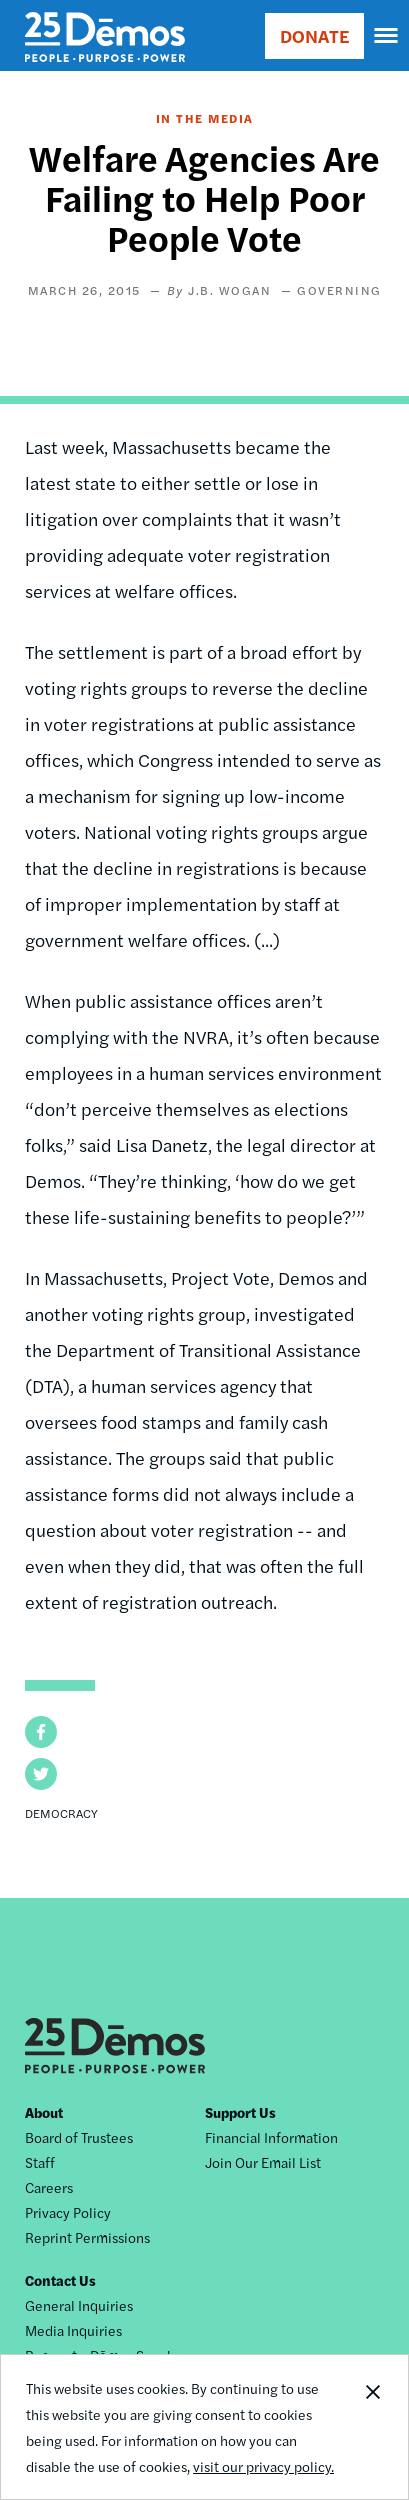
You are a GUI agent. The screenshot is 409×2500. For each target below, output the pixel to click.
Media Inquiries (73, 2330)
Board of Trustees (79, 2137)
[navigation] (387, 36)
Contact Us (60, 2280)
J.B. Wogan (229, 290)
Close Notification (372, 2427)
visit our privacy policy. (263, 2466)
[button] (41, 1732)
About (44, 2112)
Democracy (61, 1813)
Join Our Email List (263, 2162)
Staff (40, 2162)
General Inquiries (79, 2305)
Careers (49, 2187)
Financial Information (271, 2137)
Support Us (240, 2112)
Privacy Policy (68, 2212)
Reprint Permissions (87, 2237)
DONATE (314, 35)
